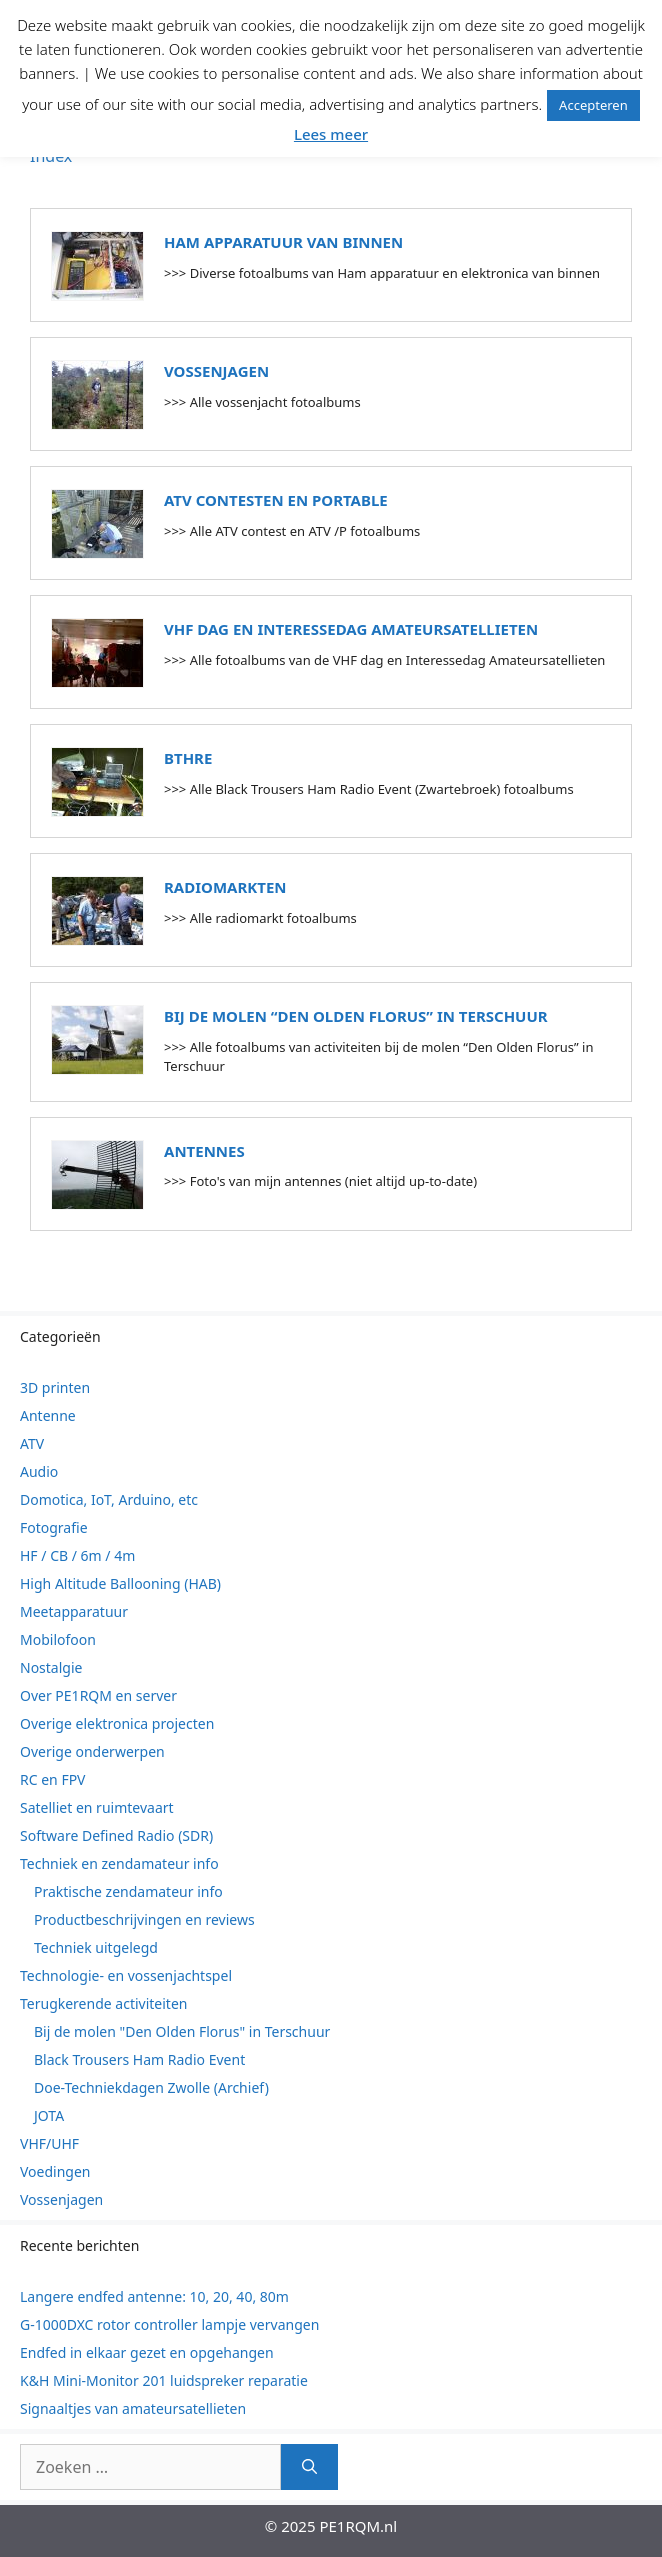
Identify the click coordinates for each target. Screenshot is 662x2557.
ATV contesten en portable (276, 500)
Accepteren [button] (593, 105)
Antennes (204, 1151)
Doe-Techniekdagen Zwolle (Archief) (151, 2087)
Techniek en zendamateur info (119, 1863)
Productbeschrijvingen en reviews (144, 1919)
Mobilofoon (58, 1639)
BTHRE (188, 758)
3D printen (55, 1387)
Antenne (48, 1415)
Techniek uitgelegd (96, 1947)
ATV (32, 1443)
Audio (39, 1471)
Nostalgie (51, 1667)
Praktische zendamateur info (128, 1891)
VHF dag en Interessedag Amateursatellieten (351, 629)
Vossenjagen (216, 371)
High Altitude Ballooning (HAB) (120, 1583)
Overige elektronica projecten (117, 1723)
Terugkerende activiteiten (103, 2003)
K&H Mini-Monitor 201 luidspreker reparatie (164, 2380)
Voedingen (55, 2171)
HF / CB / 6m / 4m (77, 1555)
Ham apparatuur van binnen (283, 242)
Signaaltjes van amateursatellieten (133, 2408)
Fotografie (54, 1527)
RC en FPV (53, 1779)
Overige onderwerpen (92, 1751)
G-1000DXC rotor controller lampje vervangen (169, 2324)
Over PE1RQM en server (98, 1695)
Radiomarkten (225, 887)
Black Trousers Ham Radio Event (139, 2059)
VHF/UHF (49, 2143)
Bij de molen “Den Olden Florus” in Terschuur (356, 1016)
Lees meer (331, 134)
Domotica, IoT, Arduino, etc (109, 1499)
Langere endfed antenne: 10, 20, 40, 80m (154, 2296)
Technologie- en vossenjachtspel (126, 1975)
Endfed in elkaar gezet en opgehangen (147, 2352)
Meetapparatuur (74, 1611)
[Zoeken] (309, 2467)
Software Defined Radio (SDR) (116, 1835)
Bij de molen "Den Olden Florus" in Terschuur (182, 2031)
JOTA (49, 2115)
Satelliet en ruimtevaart (97, 1807)
